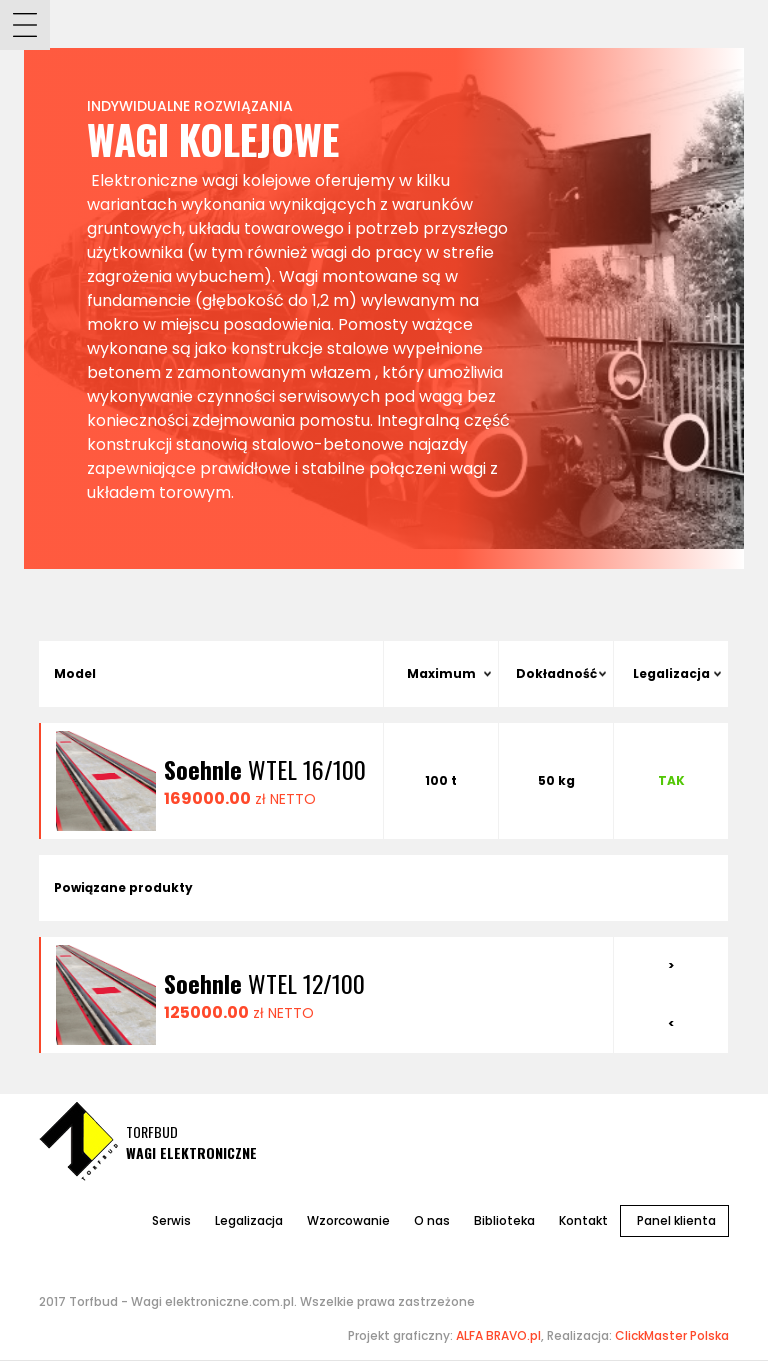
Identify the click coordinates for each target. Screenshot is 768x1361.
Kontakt (583, 1220)
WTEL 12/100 (264, 983)
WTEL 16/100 (265, 769)
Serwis (171, 1220)
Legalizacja (671, 673)
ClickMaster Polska (672, 1335)
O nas (432, 1220)
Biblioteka (504, 1220)
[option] (327, 995)
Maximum (441, 673)
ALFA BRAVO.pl (498, 1335)
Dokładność (556, 673)
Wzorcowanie (348, 1220)
